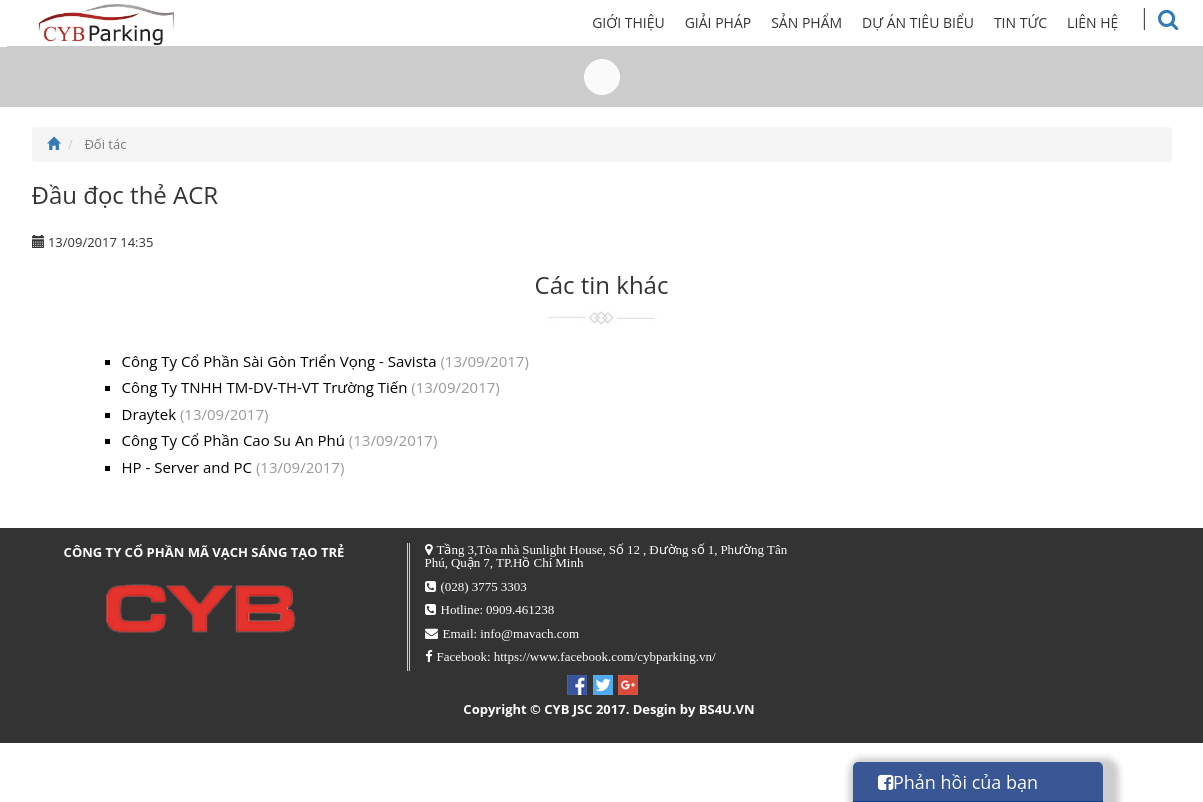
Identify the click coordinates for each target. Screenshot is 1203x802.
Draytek (195, 414)
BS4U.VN (727, 709)
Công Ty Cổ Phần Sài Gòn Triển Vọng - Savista (325, 361)
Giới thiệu (651, 22)
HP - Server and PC (233, 467)
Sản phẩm (829, 22)
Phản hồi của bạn (958, 782)
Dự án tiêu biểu (941, 22)
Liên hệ (1115, 22)
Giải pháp (740, 22)
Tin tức (1042, 22)
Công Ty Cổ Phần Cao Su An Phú (280, 440)
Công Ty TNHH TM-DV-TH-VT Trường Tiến (311, 387)
